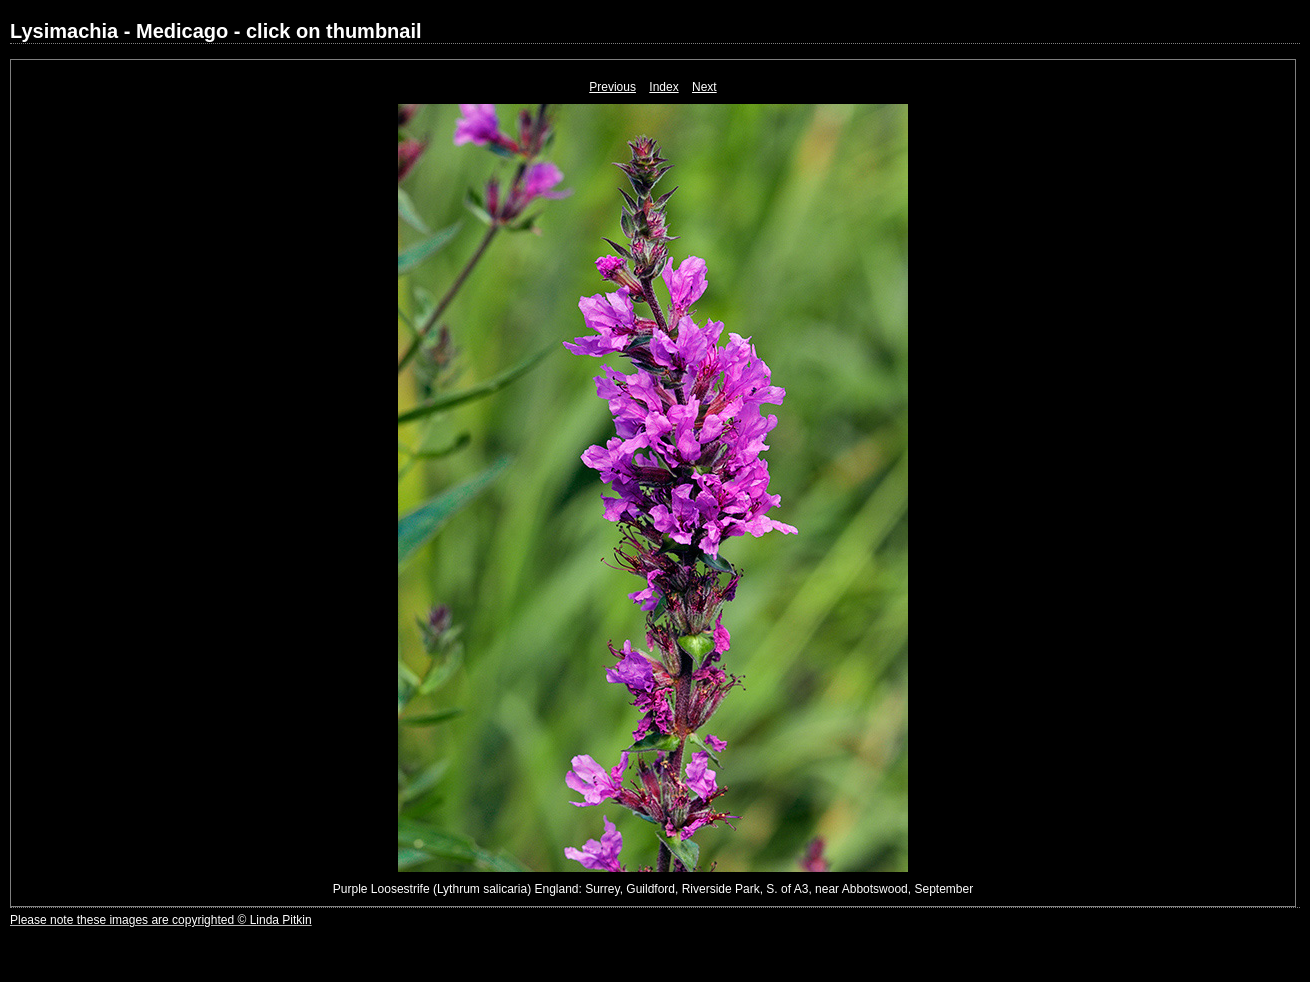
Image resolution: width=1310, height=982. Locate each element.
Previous (612, 87)
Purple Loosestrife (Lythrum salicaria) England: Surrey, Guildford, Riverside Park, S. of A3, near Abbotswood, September (653, 889)
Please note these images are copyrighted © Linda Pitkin (161, 920)
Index (663, 87)
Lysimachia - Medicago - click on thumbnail (216, 31)
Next (704, 87)
